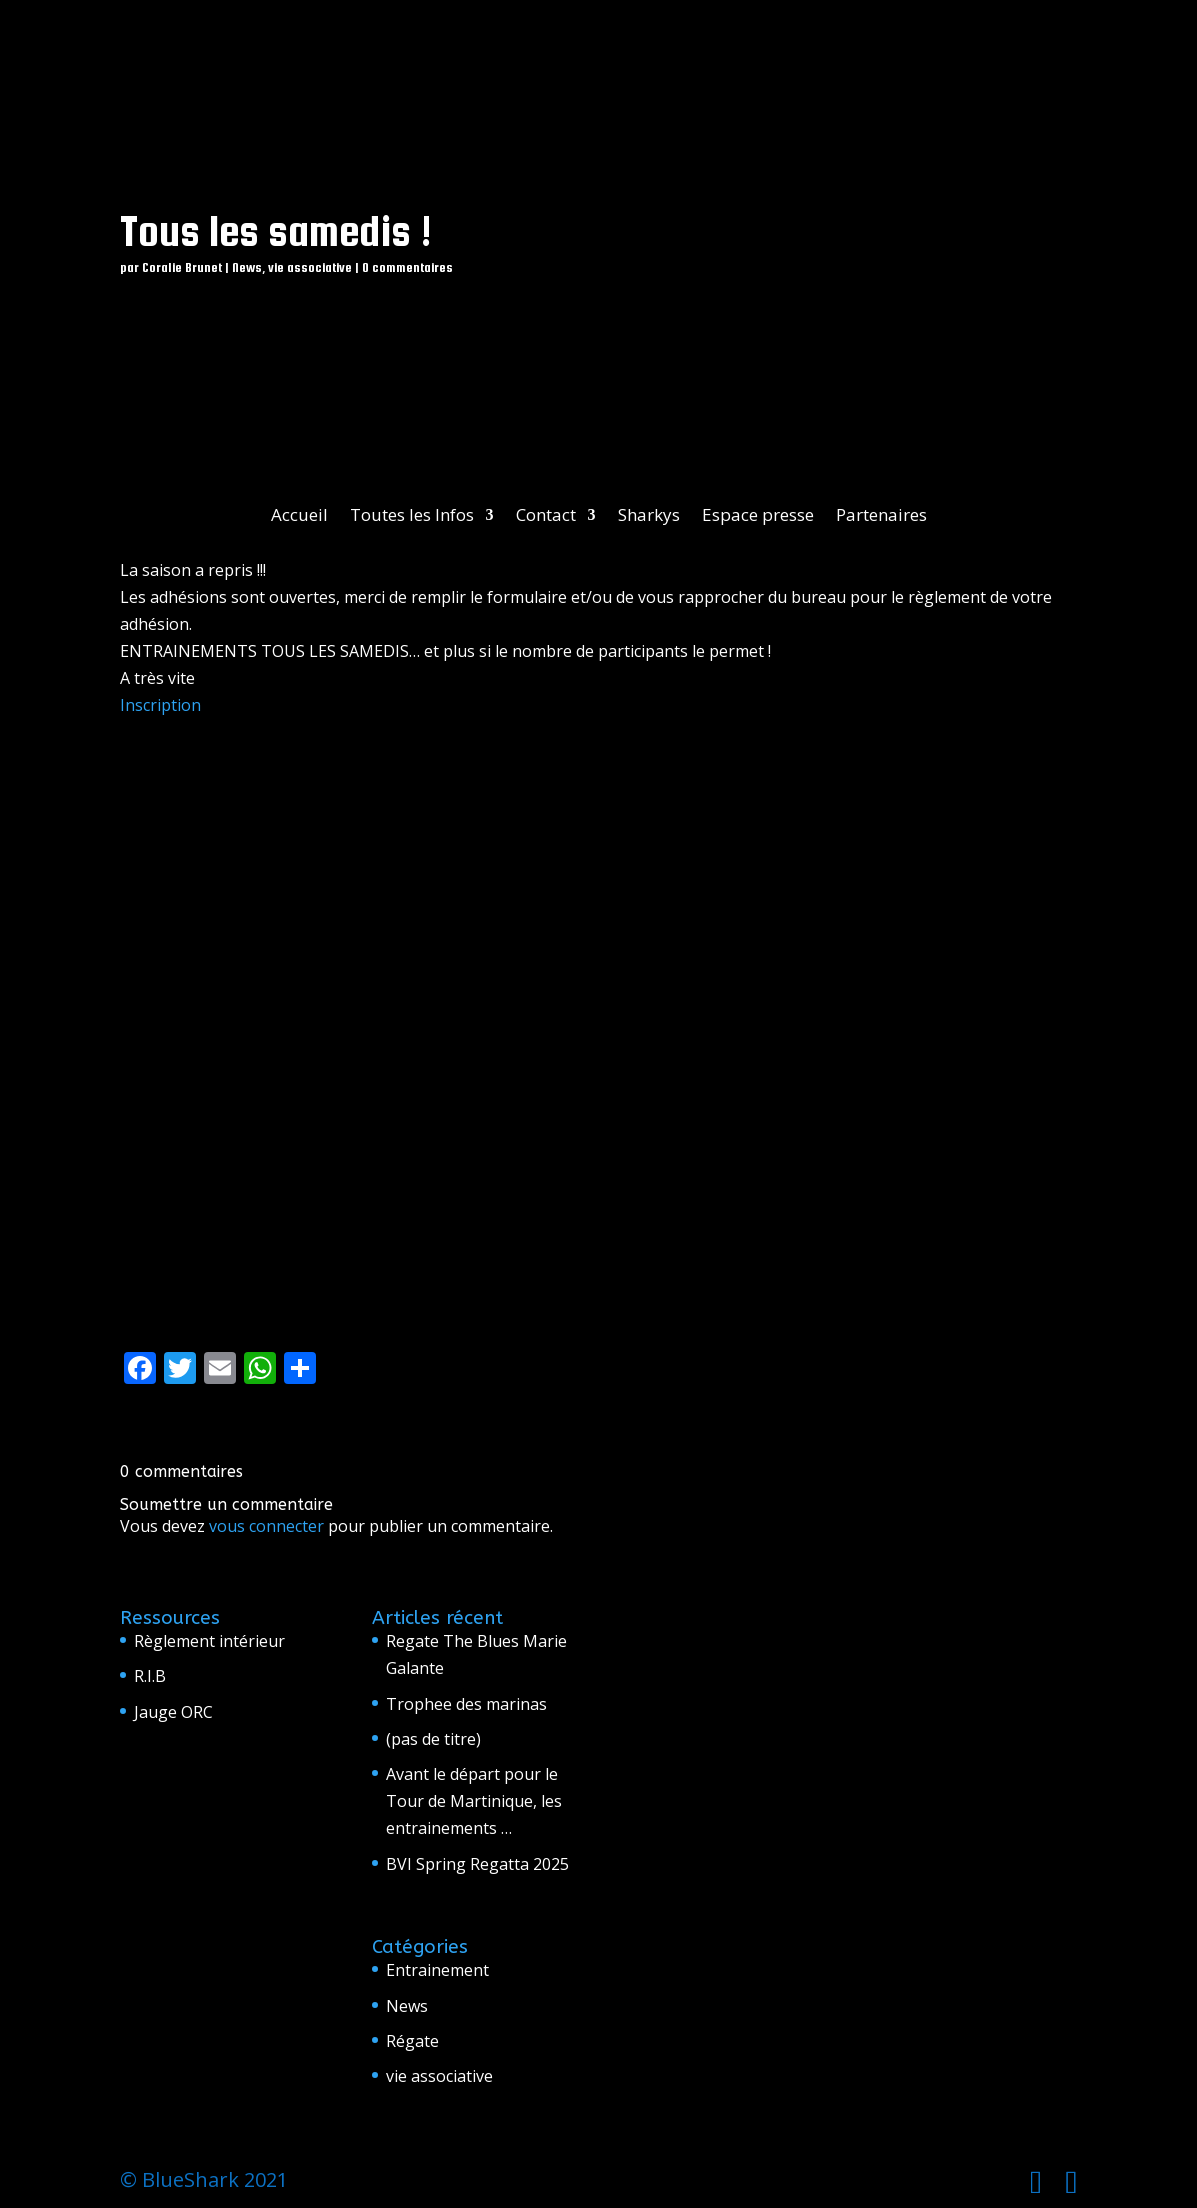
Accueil (299, 517)
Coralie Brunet (182, 267)
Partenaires (881, 517)
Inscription (160, 705)
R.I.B (150, 1676)
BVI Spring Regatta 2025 (477, 1864)
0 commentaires (407, 267)
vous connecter (266, 1526)
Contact (546, 517)
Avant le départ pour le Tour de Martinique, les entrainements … (474, 1801)
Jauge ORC (173, 1712)
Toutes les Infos (412, 517)
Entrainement (437, 1970)
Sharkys (649, 517)
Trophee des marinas (466, 1704)
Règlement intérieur (209, 1641)
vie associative (310, 267)
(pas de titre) (433, 1739)
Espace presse (758, 517)
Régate (412, 2041)
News (247, 267)
